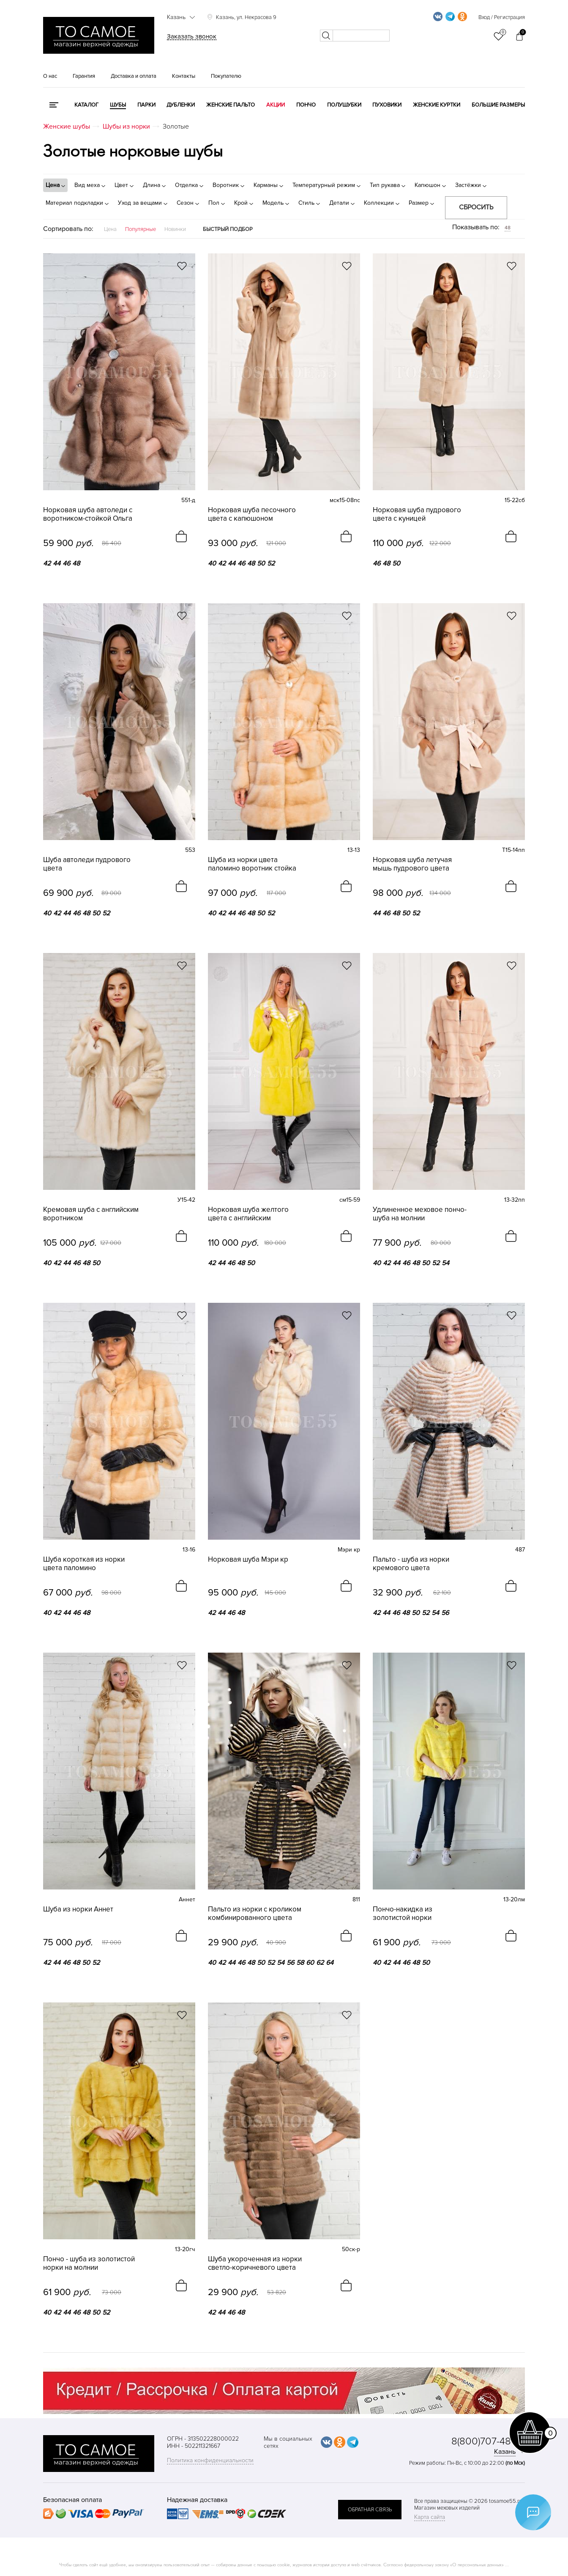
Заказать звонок (191, 36)
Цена (110, 229)
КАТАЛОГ (86, 105)
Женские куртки (436, 105)
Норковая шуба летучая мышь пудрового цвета (412, 864)
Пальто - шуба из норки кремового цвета (411, 1563)
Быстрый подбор (228, 229)
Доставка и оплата (133, 76)
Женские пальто (230, 105)
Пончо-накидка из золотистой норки (402, 1913)
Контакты (183, 76)
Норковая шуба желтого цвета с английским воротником (248, 1214)
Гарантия (84, 76)
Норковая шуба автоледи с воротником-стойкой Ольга (87, 514)
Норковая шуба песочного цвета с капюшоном (252, 514)
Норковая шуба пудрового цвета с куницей (417, 514)
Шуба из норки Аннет (78, 1909)
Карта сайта (429, 2517)
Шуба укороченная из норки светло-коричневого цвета (255, 2263)
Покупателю (226, 76)
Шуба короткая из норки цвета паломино (84, 1563)
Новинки (175, 229)
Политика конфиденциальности (210, 2460)
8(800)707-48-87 (488, 2441)
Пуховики (386, 105)
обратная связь (370, 2509)
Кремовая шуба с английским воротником (91, 1214)
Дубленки (181, 105)
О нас (50, 76)
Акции (275, 105)
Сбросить (476, 207)
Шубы (118, 105)
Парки (146, 105)
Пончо (306, 105)
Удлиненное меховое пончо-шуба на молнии (420, 1214)
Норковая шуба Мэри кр (248, 1559)
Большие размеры (498, 105)
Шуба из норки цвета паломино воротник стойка (252, 864)
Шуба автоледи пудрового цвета (87, 864)
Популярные (140, 229)
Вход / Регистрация (501, 17)
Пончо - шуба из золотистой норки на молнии (89, 2263)
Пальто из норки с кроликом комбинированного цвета (254, 1913)
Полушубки (344, 105)
